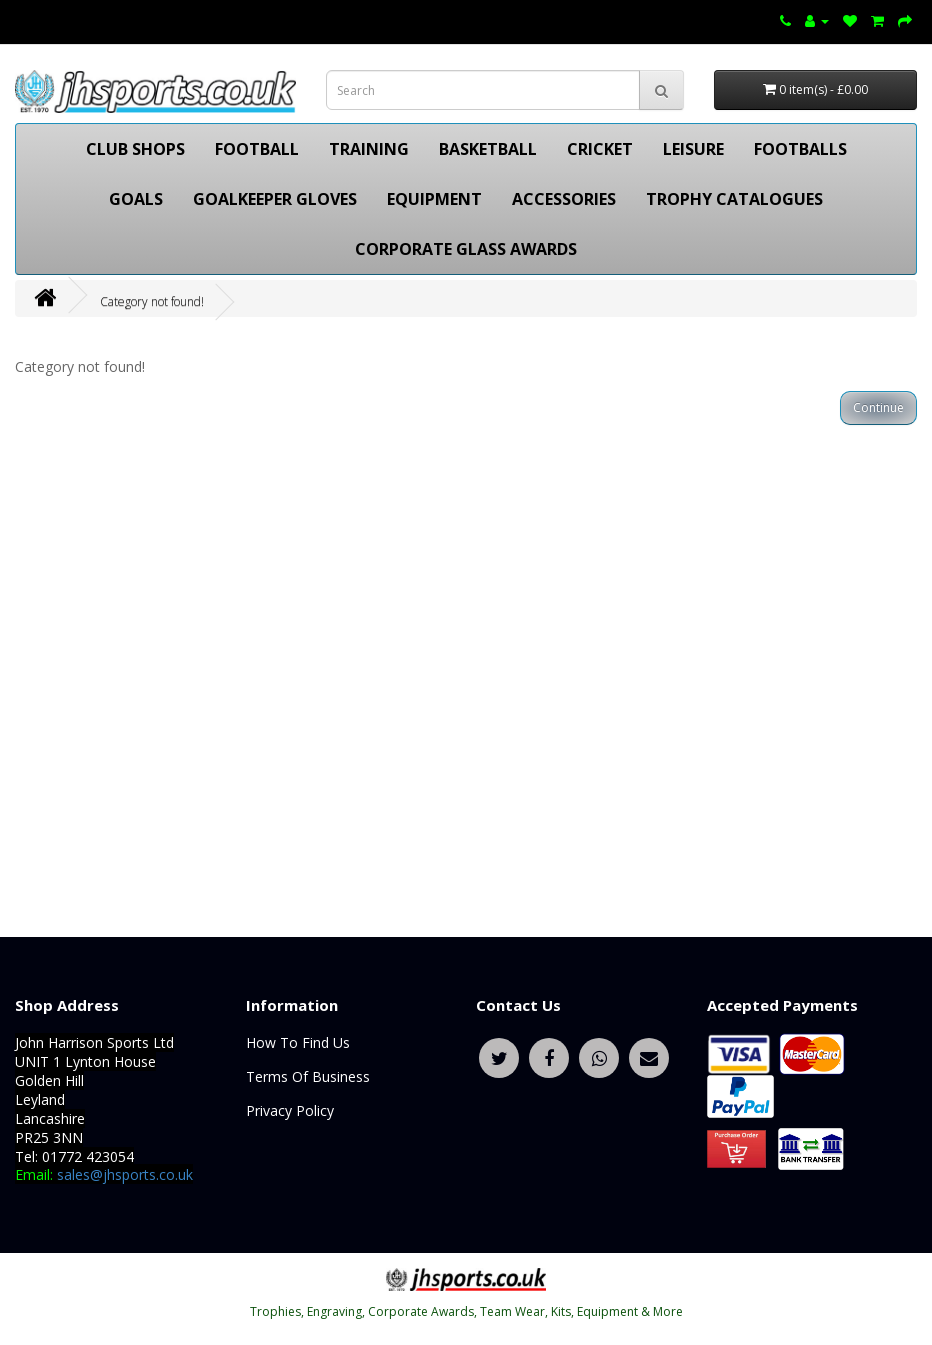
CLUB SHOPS (135, 149)
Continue (878, 407)
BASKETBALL (488, 149)
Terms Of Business (308, 1076)
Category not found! (152, 301)
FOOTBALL (257, 149)
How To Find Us (298, 1042)
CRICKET (600, 149)
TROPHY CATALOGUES (734, 199)
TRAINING (369, 149)
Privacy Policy (290, 1110)
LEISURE (693, 149)
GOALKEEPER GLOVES (275, 199)
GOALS (136, 199)
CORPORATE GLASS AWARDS (466, 249)
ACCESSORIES (564, 199)
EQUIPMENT (434, 199)
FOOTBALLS (800, 149)
